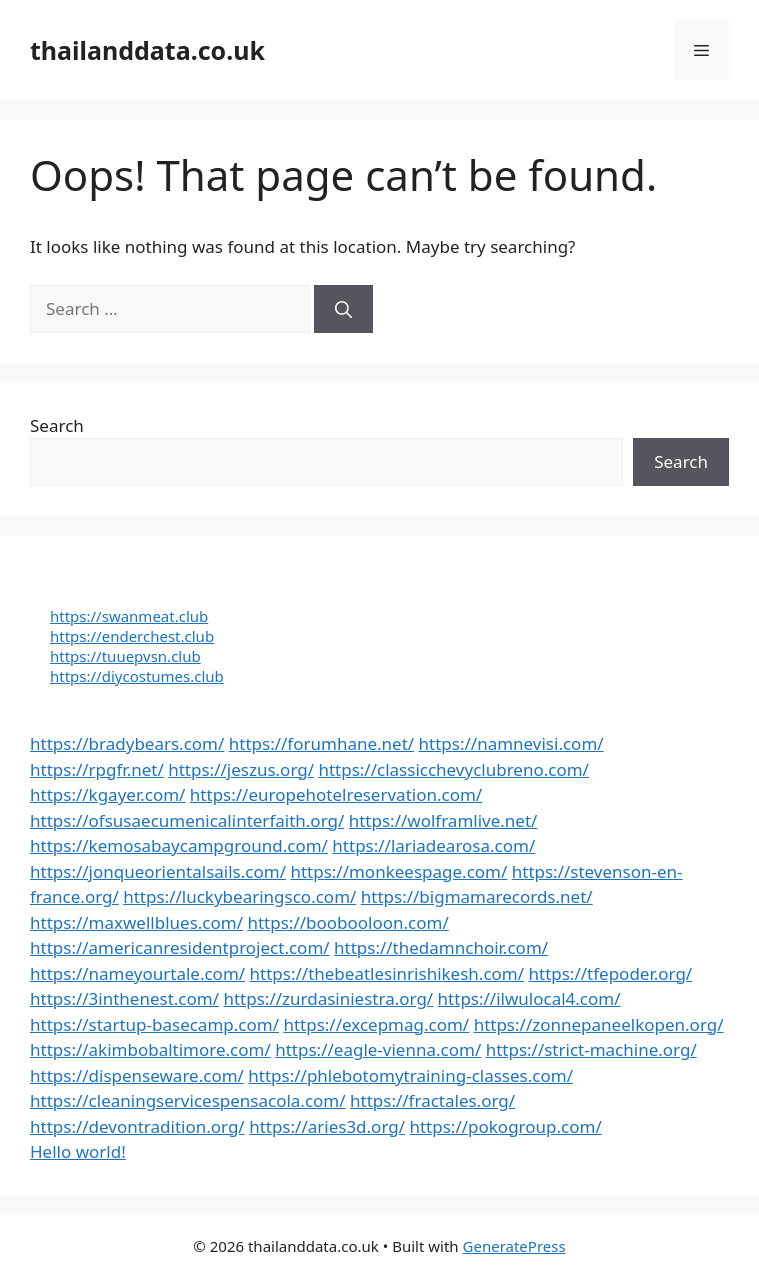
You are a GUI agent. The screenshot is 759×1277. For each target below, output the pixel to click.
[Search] (343, 309)
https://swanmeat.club (129, 616)
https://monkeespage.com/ (398, 871)
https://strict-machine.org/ (591, 1049)
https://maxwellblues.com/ (136, 922)
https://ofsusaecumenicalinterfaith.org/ (187, 820)
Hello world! (78, 1151)
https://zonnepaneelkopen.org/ (599, 1024)
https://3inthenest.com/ (124, 998)
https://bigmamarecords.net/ (477, 896)
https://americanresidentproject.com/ (180, 947)
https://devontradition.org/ (137, 1126)
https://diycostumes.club (137, 676)
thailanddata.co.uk (147, 50)
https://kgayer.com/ (107, 794)
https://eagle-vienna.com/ (378, 1049)
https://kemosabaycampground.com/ (179, 845)
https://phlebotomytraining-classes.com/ (410, 1075)
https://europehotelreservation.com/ (336, 794)
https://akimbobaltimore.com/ (150, 1049)
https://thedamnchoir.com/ (441, 947)
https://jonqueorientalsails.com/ (158, 871)
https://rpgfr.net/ (97, 769)
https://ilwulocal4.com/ (529, 998)
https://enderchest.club (132, 636)
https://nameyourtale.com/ (137, 973)
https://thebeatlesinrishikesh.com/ (387, 973)
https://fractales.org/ (432, 1100)
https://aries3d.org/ (327, 1126)
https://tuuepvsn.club (125, 656)
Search (57, 425)
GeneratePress (514, 1246)
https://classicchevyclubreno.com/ (453, 769)
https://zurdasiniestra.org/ (328, 998)
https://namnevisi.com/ (511, 743)
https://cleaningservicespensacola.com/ (188, 1100)
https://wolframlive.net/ (443, 820)
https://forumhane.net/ (321, 743)
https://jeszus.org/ (241, 769)
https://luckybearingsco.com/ (239, 896)
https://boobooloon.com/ (347, 922)
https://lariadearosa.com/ (433, 845)
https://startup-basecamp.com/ (154, 1024)
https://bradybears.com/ (127, 743)
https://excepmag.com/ (376, 1024)
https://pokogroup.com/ (505, 1126)
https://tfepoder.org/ (610, 973)
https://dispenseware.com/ (137, 1075)
